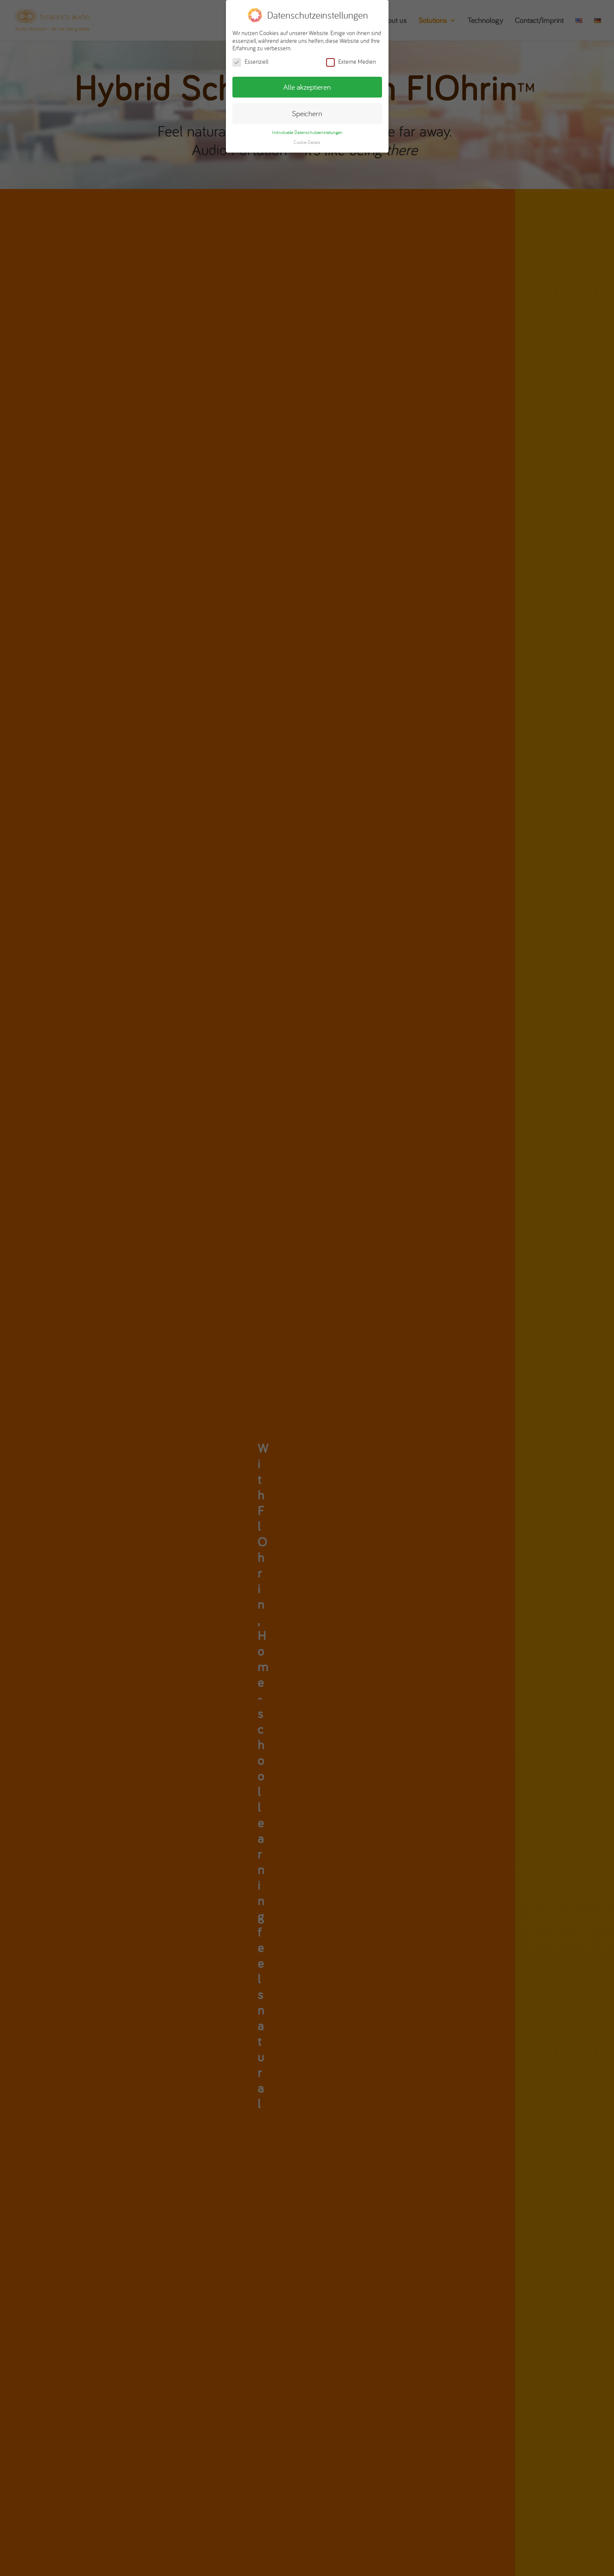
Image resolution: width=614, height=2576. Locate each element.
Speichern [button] (307, 113)
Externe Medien (351, 62)
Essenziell (250, 62)
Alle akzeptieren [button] (307, 87)
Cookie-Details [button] (307, 142)
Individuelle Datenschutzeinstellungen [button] (307, 132)
